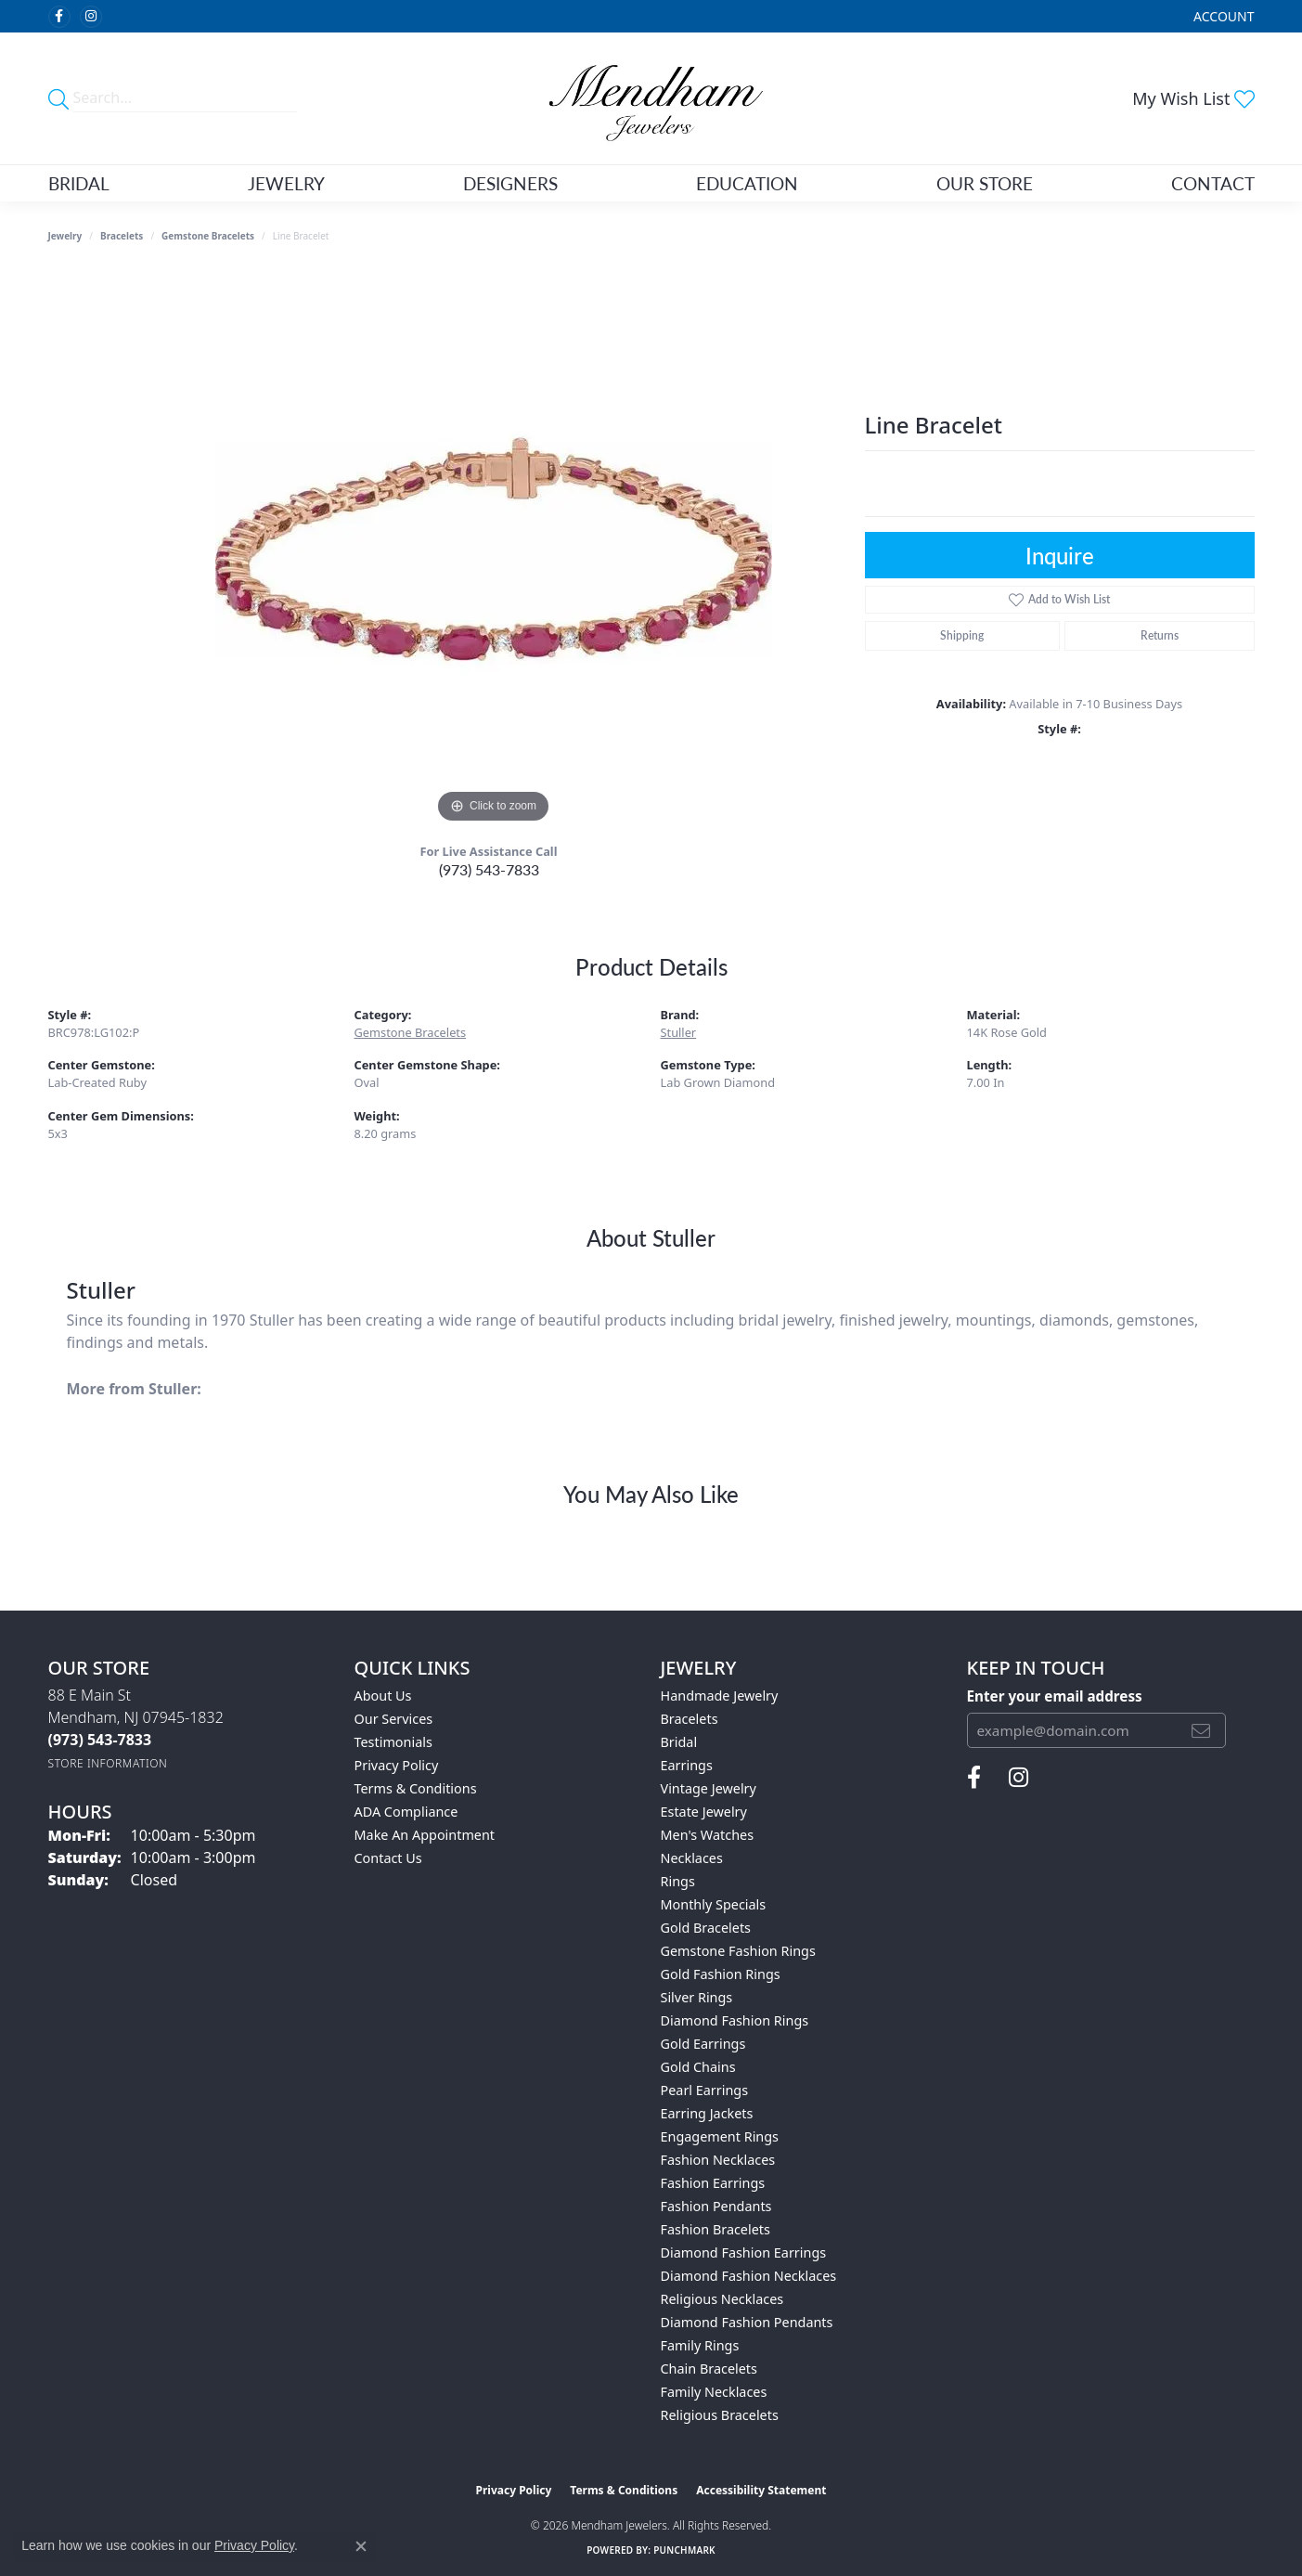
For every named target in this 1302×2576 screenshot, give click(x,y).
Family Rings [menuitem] (700, 2345)
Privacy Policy (397, 1765)
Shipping (962, 635)
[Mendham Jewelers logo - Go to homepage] (651, 98)
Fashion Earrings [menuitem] (713, 2183)
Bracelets (121, 235)
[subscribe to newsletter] (1201, 1730)
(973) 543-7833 (489, 869)
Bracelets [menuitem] (689, 1719)
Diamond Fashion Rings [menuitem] (735, 2020)
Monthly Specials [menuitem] (714, 1904)
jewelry (65, 235)
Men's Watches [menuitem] (707, 1835)
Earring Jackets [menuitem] (707, 2113)
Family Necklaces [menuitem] (714, 2392)
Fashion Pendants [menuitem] (716, 2206)
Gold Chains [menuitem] (698, 2067)
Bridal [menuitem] (679, 1742)
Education (747, 183)
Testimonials (393, 1742)
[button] (1222, 16)
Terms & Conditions (416, 1788)
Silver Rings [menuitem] (697, 1997)
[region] (493, 549)
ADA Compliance (406, 1811)
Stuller (679, 1032)
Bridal (79, 183)
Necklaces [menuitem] (692, 1858)
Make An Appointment (425, 1835)
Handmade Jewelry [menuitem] (720, 1695)
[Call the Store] (100, 1739)
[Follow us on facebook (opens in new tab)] (59, 17)
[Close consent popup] (361, 2546)
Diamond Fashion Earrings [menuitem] (744, 2252)
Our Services (394, 1719)
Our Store (984, 183)
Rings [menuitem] (678, 1881)
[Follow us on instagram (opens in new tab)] (91, 17)
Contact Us (388, 1858)
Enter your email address (1054, 1696)
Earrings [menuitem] (687, 1765)
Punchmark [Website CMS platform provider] (684, 2550)
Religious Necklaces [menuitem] (722, 2299)
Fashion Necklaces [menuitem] (718, 2159)
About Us (383, 1695)
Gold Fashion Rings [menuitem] (720, 1974)
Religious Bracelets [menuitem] (720, 2415)
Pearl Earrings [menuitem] (705, 2090)
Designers (510, 183)
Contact (1213, 183)
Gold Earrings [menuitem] (703, 2043)
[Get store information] (108, 1763)
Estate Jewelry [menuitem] (704, 1811)
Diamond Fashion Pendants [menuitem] (747, 2322)
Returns (1160, 635)
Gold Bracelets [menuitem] (706, 1927)
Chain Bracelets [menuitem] (709, 2368)
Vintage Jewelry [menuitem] (708, 1788)
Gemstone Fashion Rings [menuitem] (738, 1951)
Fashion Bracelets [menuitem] (715, 2229)
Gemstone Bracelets (207, 235)
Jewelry (286, 183)
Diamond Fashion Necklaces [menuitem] (749, 2276)
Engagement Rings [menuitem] (720, 2136)
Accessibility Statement (761, 2490)
